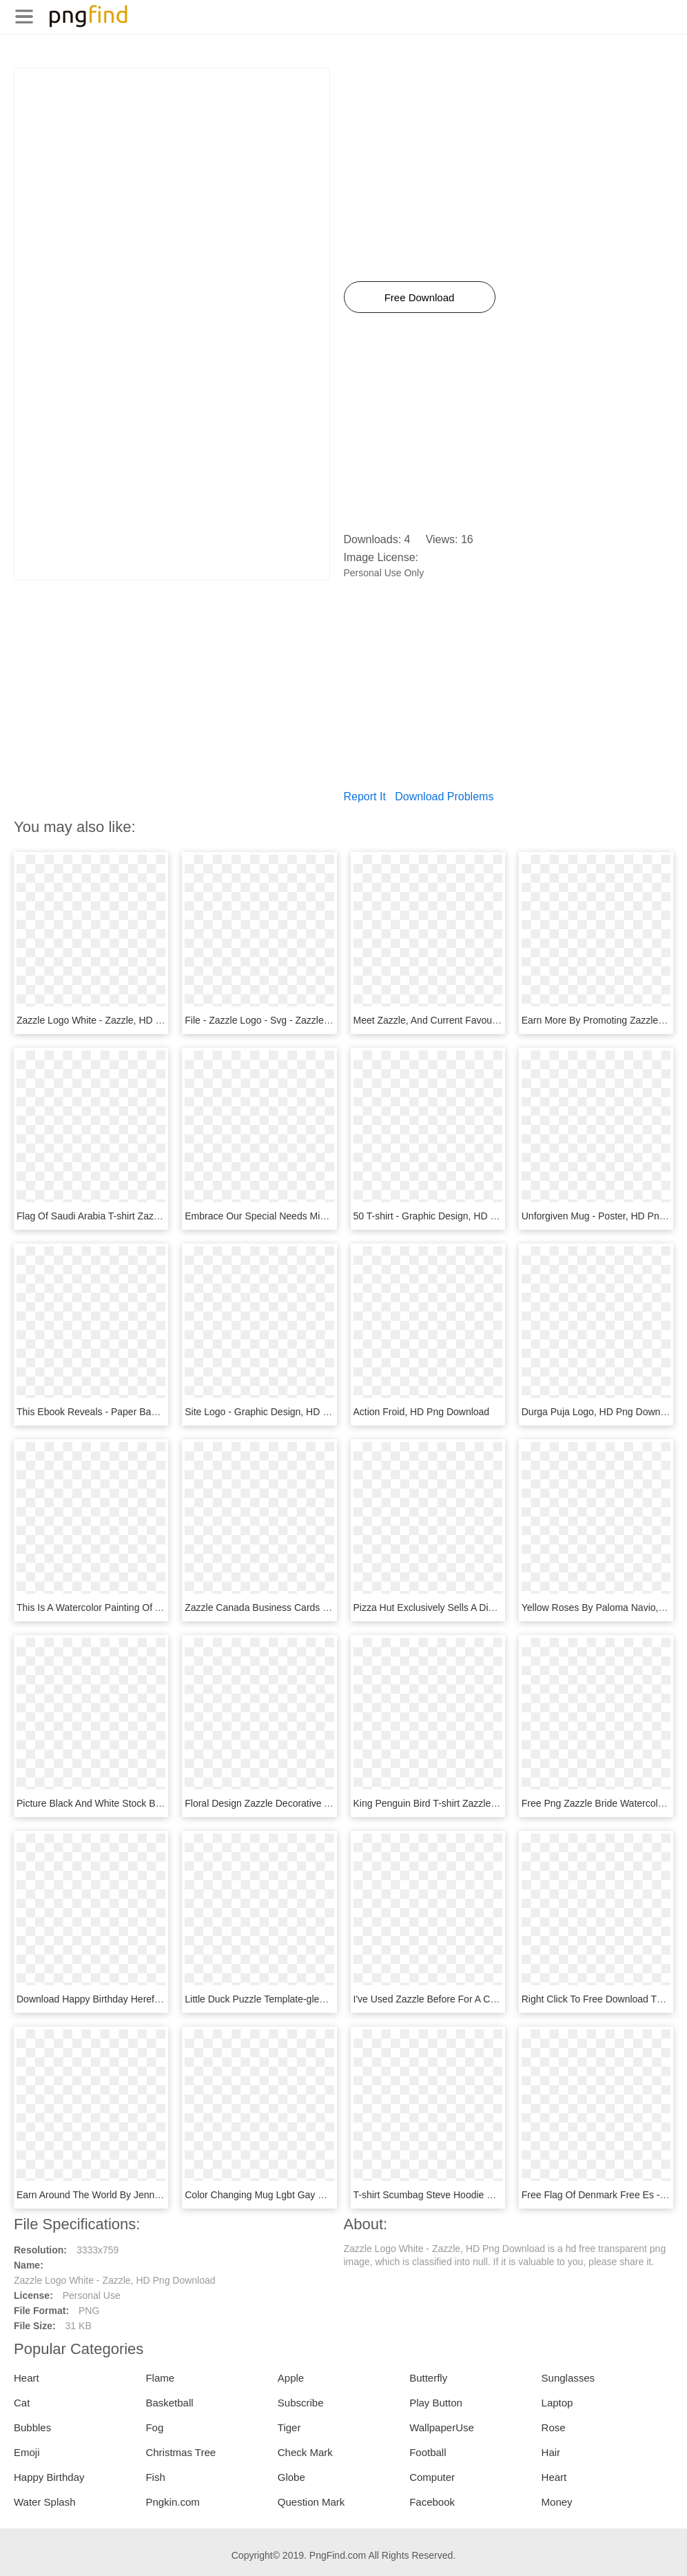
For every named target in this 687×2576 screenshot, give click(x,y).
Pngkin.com (172, 2502)
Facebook (432, 2502)
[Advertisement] (171, 164)
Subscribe (301, 2402)
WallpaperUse (441, 2427)
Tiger (289, 2427)
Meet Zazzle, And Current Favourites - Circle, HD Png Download (490, 1020)
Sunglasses (568, 2378)
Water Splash (44, 2502)
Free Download (419, 297)
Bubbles (32, 2427)
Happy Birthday (49, 2477)
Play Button (435, 2402)
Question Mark (311, 2502)
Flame (159, 2378)
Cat (22, 2402)
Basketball (169, 2402)
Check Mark (305, 2452)
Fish (155, 2477)
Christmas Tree (180, 2452)
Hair (551, 2452)
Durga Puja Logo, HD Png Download (600, 1411)
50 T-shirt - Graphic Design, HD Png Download (453, 1215)
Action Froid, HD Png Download (421, 1411)
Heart (26, 2378)
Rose (554, 2427)
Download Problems (444, 796)
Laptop (557, 2402)
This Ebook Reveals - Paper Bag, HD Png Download (129, 1411)
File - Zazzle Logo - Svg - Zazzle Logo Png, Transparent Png (314, 1020)
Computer (432, 2477)
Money (557, 2502)
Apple (291, 2378)
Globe (291, 2477)
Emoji (27, 2452)
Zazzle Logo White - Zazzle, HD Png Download (117, 1020)
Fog (154, 2427)
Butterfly (428, 2378)
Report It (365, 796)
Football (427, 2452)
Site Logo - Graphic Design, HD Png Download (285, 1411)
